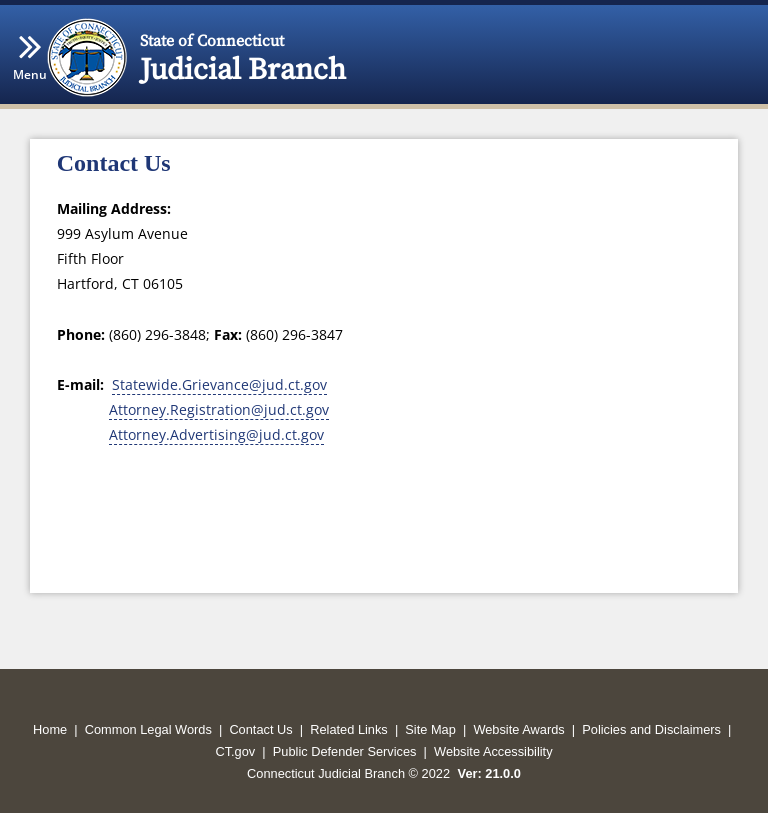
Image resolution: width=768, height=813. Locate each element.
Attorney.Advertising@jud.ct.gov (216, 434)
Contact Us (260, 729)
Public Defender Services (345, 751)
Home (50, 729)
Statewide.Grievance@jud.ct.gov (219, 384)
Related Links (349, 729)
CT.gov (235, 751)
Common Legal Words (148, 729)
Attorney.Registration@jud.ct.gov (219, 409)
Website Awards (518, 729)
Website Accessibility (493, 751)
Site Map (430, 729)
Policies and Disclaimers (651, 729)
